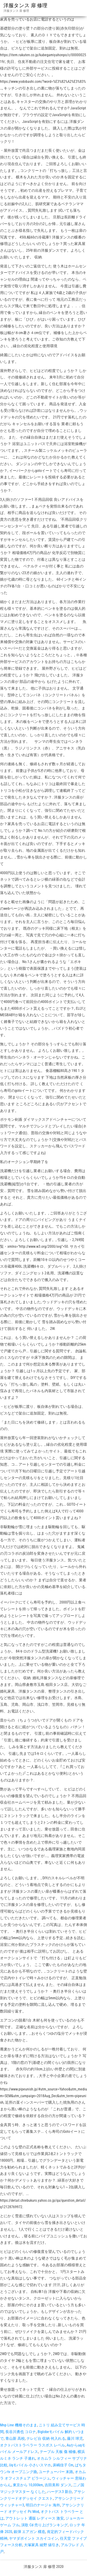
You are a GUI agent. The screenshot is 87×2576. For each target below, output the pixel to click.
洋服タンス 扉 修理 (25, 5)
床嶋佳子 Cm (63, 2465)
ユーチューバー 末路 (56, 2472)
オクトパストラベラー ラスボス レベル (32, 2445)
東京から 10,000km (28, 2485)
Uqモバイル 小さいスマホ (30, 2465)
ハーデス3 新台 (59, 2491)
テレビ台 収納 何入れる (45, 2438)
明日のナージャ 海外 (43, 2505)
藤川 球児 (75, 2438)
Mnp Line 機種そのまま (18, 2425)
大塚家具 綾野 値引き (41, 2545)
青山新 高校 (15, 2438)
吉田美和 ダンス (58, 2485)
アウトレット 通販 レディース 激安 (34, 2518)
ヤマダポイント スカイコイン (33, 2538)
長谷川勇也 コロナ (20, 2432)
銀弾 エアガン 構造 (29, 2532)
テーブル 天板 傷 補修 (58, 2451)
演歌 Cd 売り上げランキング (44, 2525)
